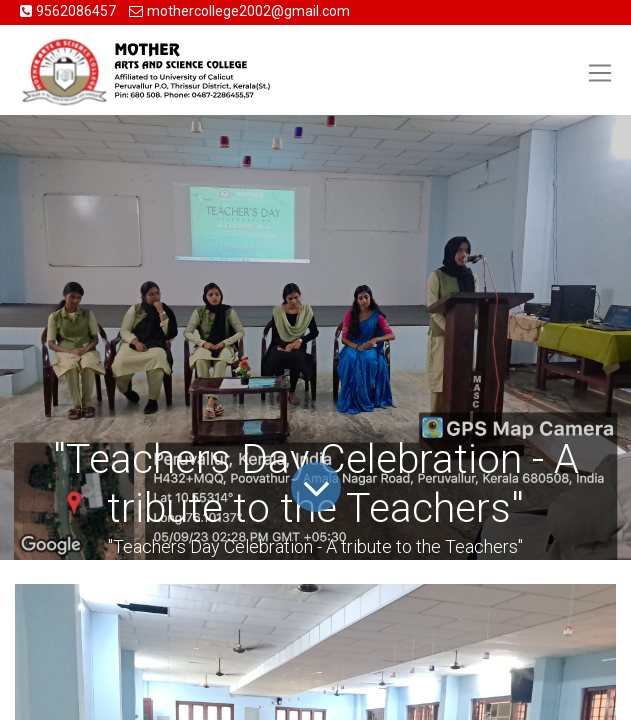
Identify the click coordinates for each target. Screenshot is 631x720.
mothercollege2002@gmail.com (248, 11)
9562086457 (77, 11)
